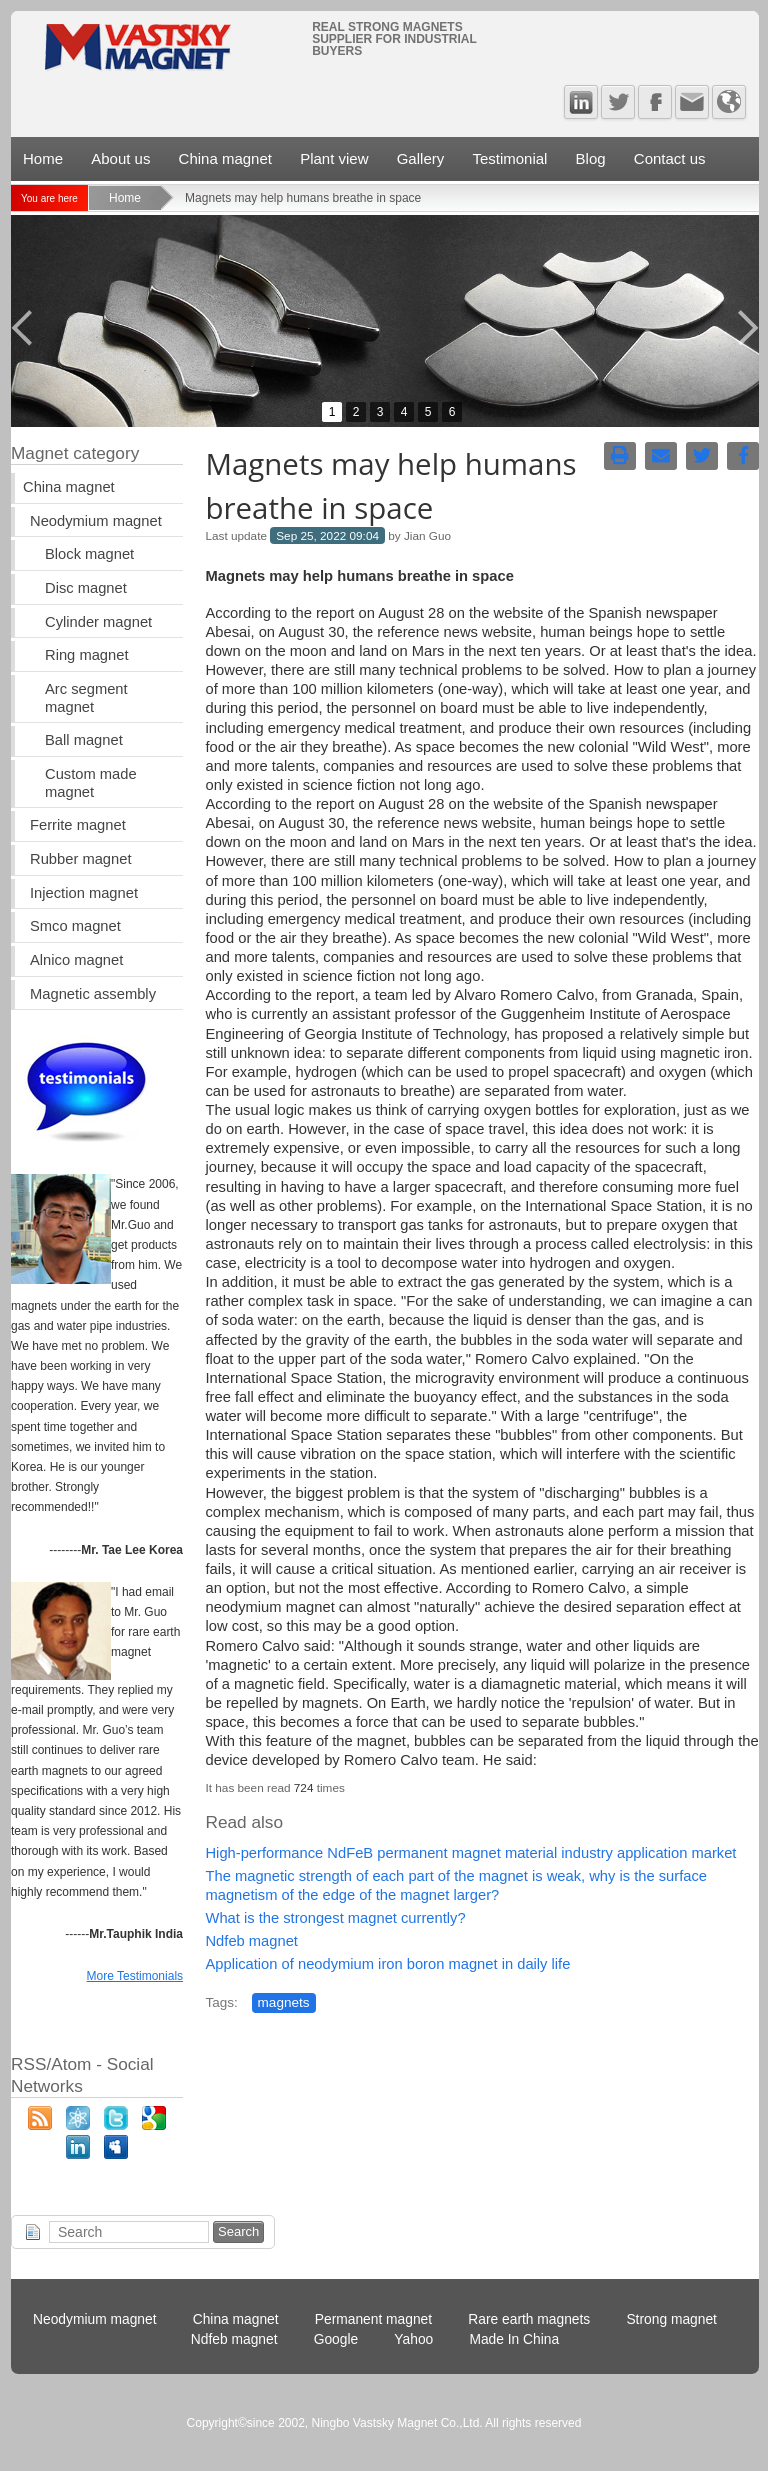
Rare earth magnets (529, 2319)
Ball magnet (84, 740)
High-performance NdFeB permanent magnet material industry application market (470, 1853)
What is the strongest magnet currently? (335, 1918)
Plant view (334, 158)
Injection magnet (84, 893)
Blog (591, 158)
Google (336, 2339)
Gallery (421, 158)
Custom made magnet (91, 783)
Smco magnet (75, 926)
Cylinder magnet (98, 622)
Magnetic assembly (93, 994)
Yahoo (413, 2339)
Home (43, 158)
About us (120, 158)
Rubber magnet (80, 859)
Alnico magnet (76, 960)
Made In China (514, 2339)
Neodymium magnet (96, 521)
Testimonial (509, 158)
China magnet (225, 158)
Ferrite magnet (78, 825)
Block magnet (89, 554)
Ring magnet (86, 655)
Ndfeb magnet (251, 1941)
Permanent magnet (373, 2319)
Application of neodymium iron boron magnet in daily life (387, 1964)
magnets (284, 2002)
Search (238, 2231)
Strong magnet (671, 2319)
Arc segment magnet (86, 698)
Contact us (670, 158)
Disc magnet (86, 588)
